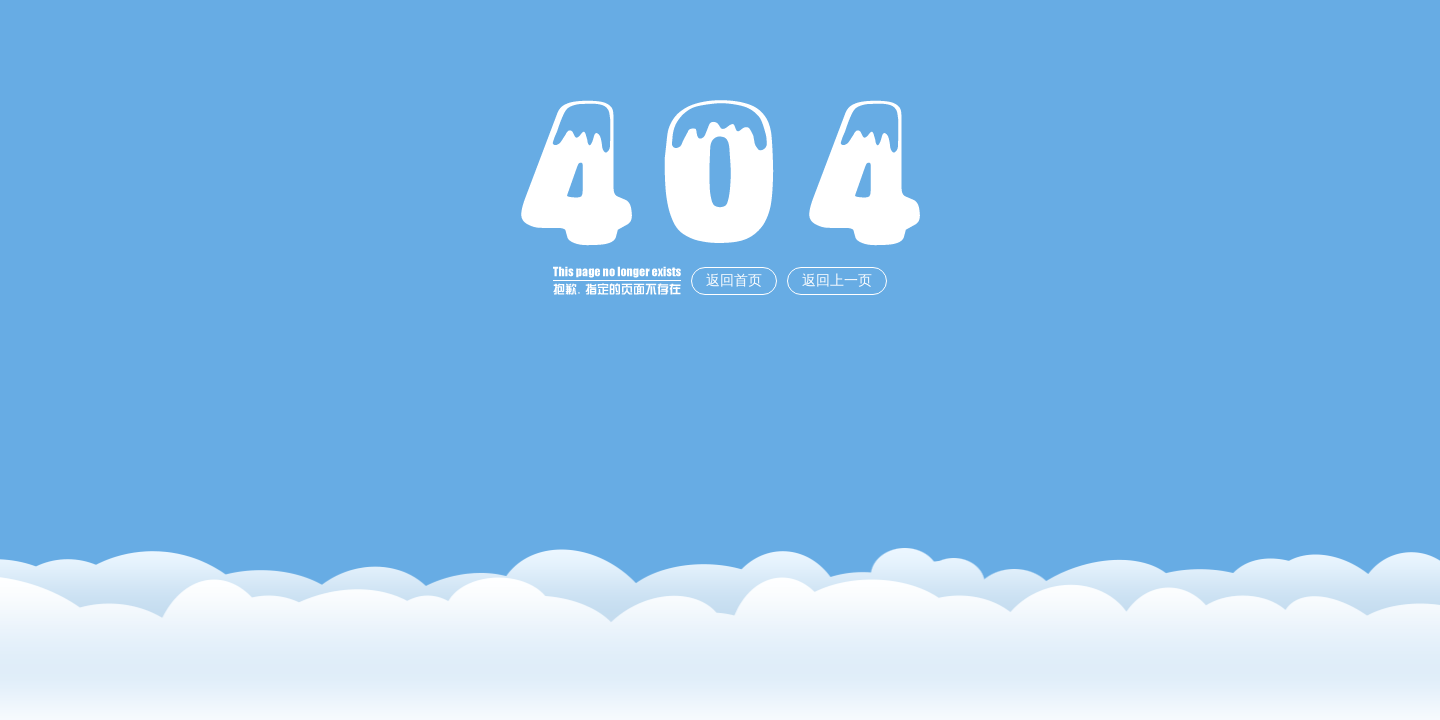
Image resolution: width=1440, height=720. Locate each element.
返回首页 (734, 280)
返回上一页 (837, 280)
